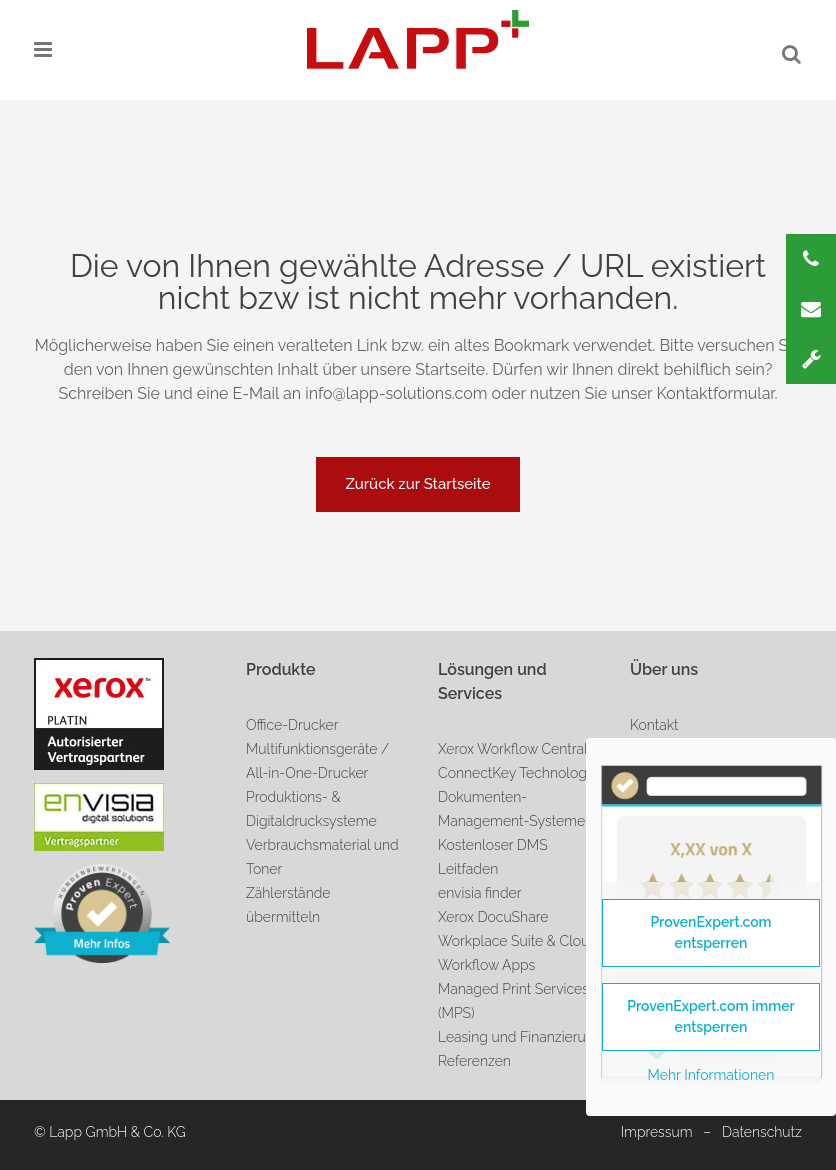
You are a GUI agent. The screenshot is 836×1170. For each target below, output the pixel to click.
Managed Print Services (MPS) (513, 1001)
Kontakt (654, 725)
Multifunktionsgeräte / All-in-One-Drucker (317, 761)
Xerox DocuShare (493, 917)
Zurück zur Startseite (417, 484)
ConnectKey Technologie (518, 773)
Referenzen (474, 1061)
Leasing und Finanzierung (520, 1037)
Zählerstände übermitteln (288, 905)
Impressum (657, 1132)
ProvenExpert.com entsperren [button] (710, 932)
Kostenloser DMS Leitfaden (493, 857)
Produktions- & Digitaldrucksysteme (311, 809)
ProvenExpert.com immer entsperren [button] (711, 1016)
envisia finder (479, 893)
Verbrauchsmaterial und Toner (322, 857)
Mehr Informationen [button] (711, 1075)
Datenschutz (762, 1132)
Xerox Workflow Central (513, 749)
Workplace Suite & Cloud (518, 941)
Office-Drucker (292, 725)
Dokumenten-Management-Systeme (511, 809)
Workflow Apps (486, 965)
